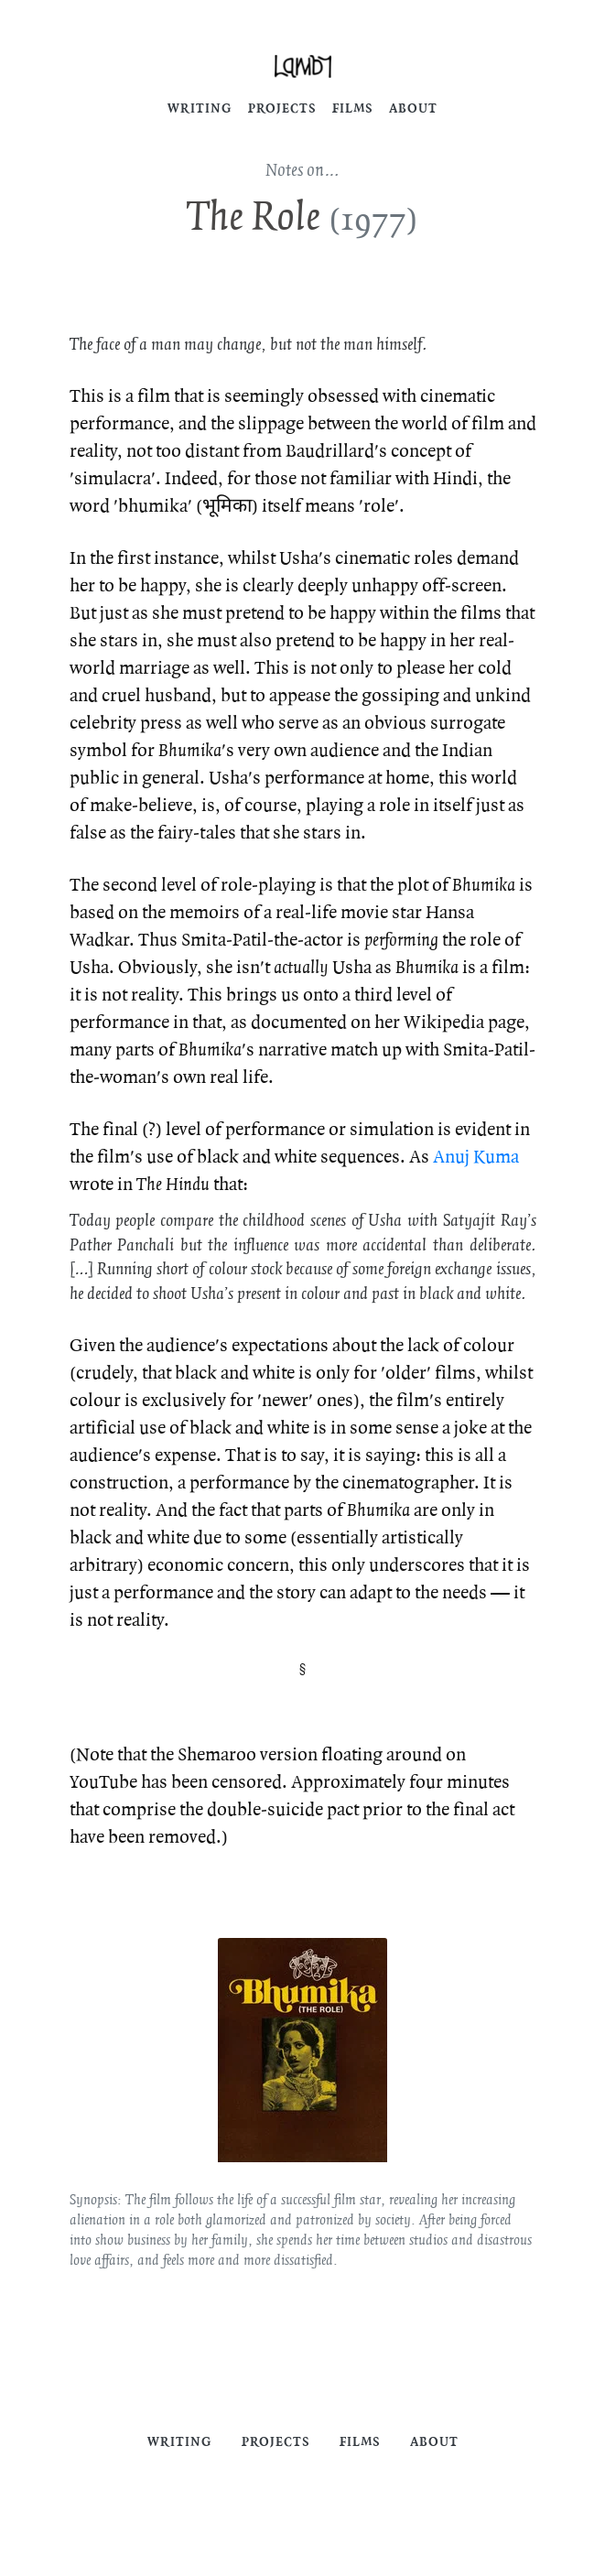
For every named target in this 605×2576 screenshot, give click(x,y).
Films (352, 108)
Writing (199, 108)
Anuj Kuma (476, 1157)
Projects (282, 108)
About (413, 108)
